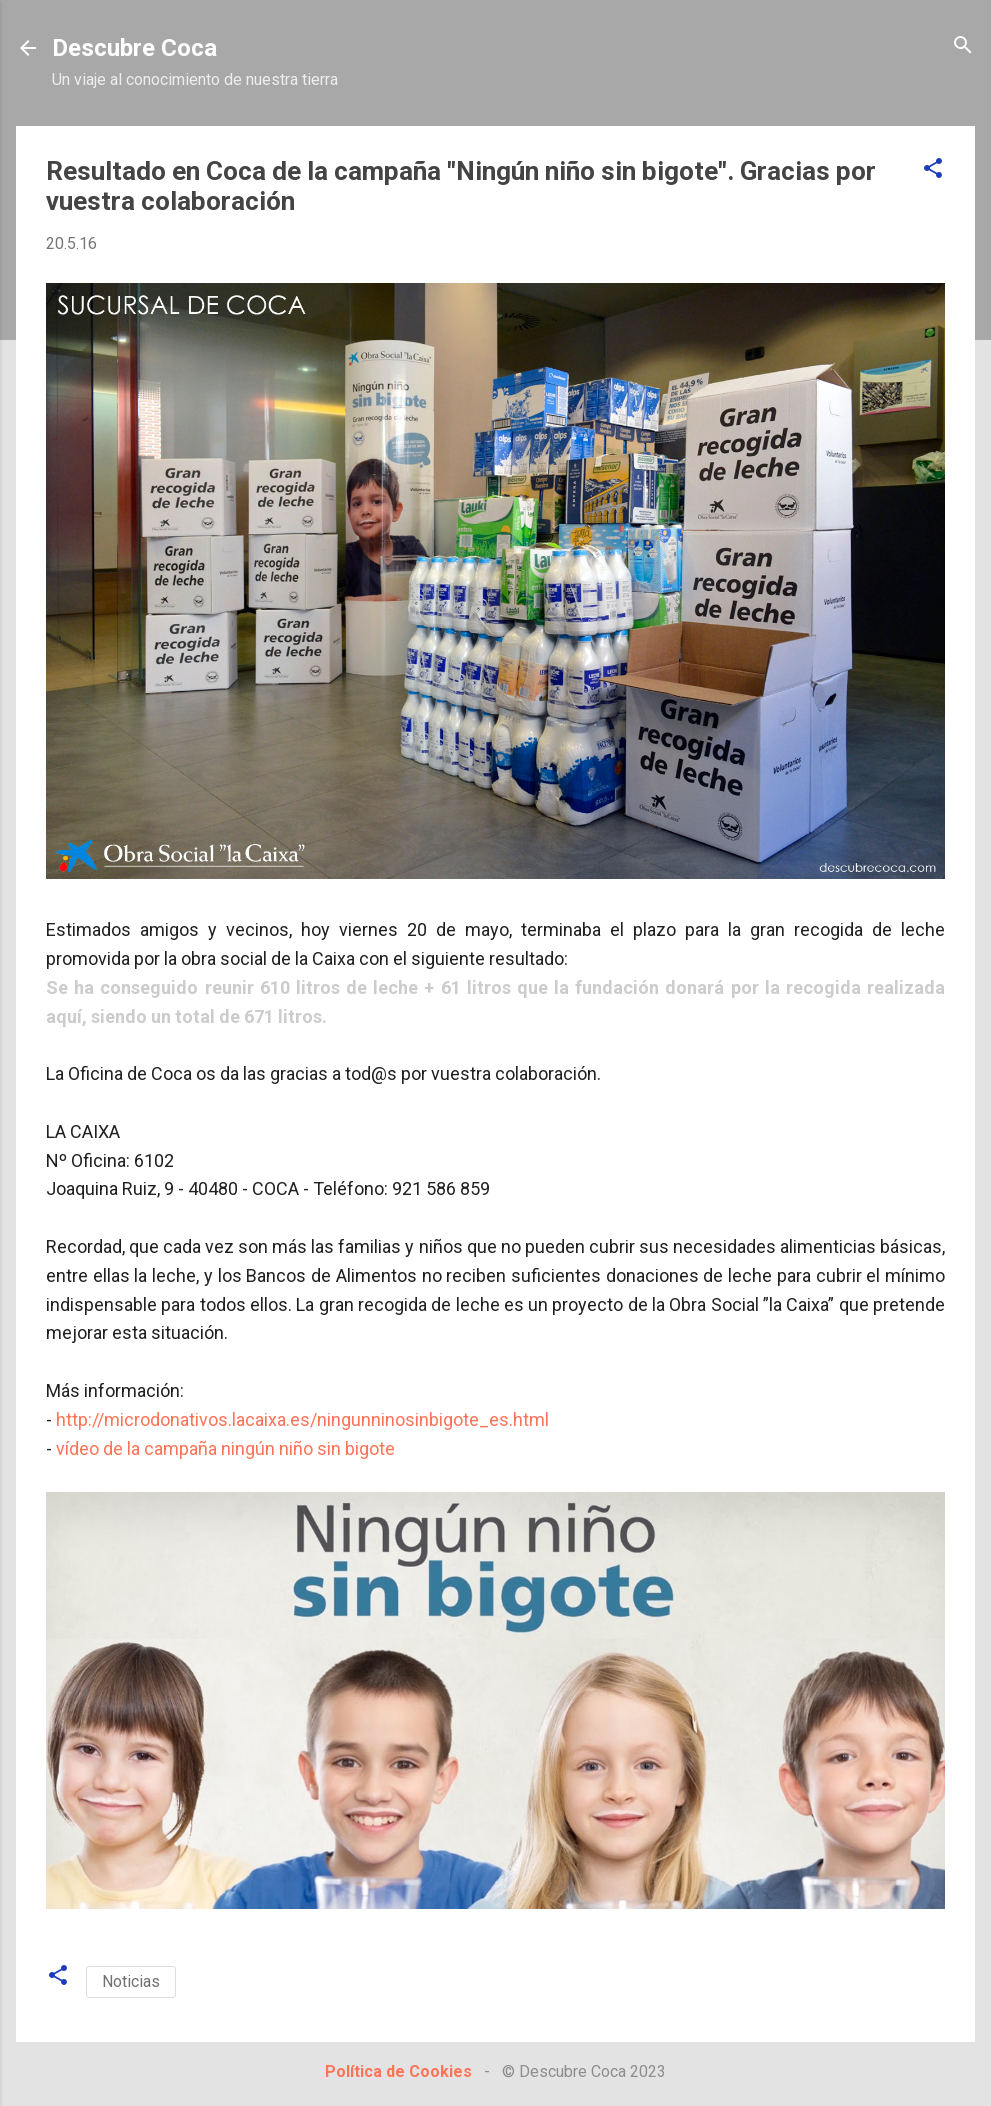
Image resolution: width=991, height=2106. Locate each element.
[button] (933, 169)
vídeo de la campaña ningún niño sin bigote (225, 1448)
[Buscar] (963, 46)
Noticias (131, 1981)
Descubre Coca (134, 48)
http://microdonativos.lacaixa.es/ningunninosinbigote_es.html (302, 1419)
